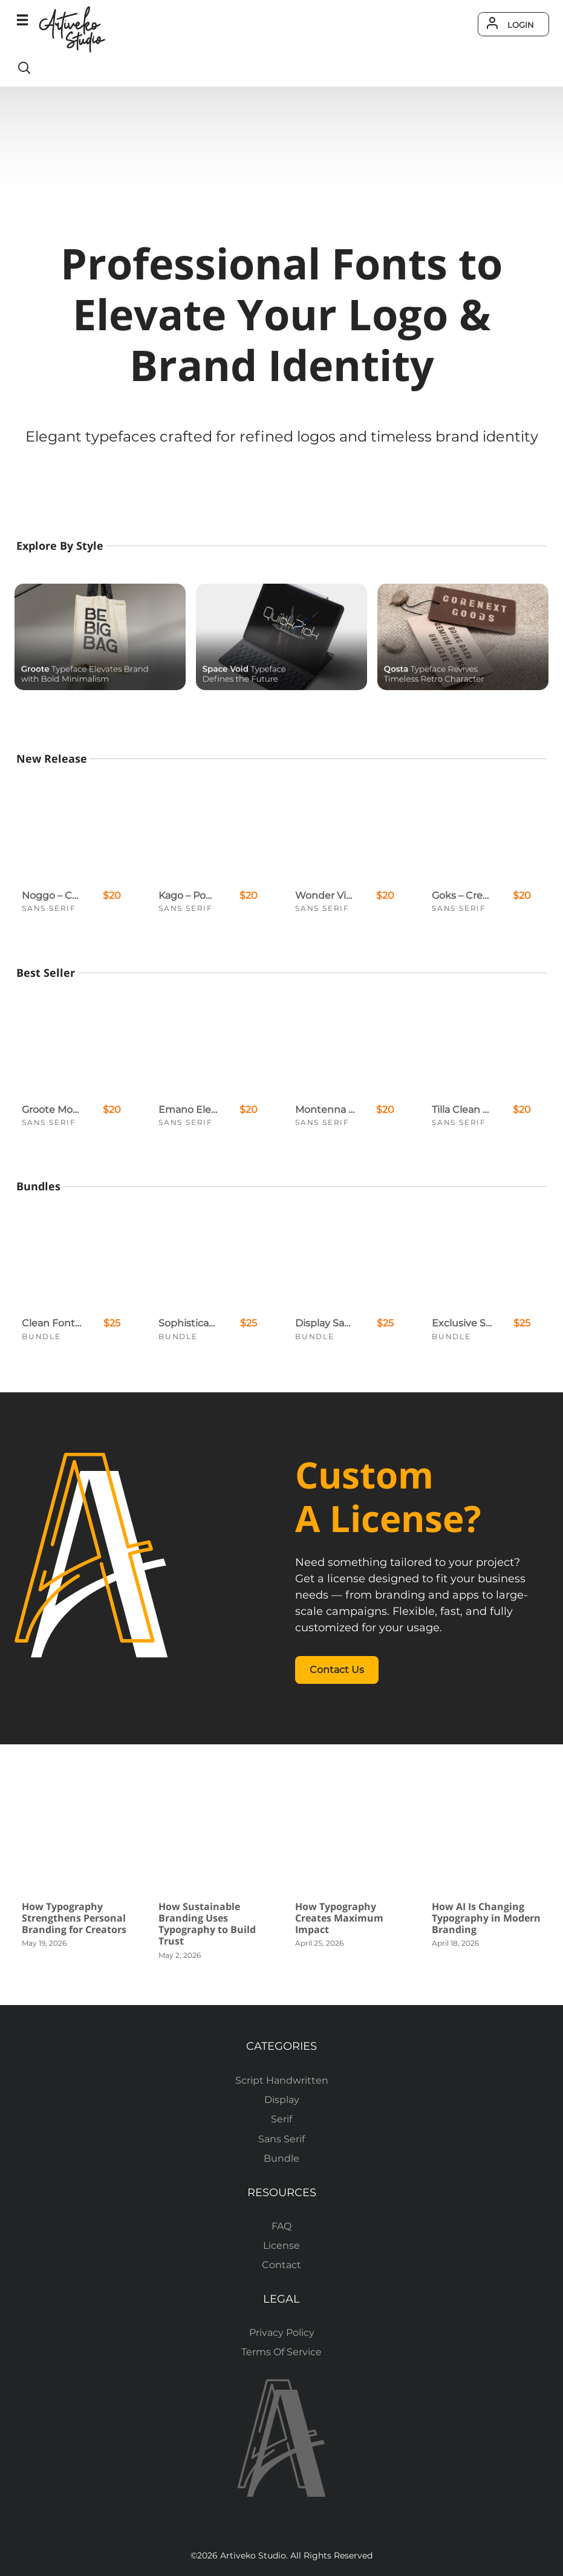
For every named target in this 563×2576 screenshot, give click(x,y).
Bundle (41, 1336)
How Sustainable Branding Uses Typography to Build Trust (207, 1924)
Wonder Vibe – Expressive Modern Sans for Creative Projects (325, 895)
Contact (281, 2265)
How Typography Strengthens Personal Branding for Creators (74, 1918)
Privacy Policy (281, 2332)
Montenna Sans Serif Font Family (325, 1109)
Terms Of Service (281, 2352)
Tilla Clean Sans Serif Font (462, 1109)
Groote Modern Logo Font (52, 1109)
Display (281, 2099)
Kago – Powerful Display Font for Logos (188, 895)
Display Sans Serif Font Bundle (325, 1323)
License (281, 2245)
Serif (281, 2119)
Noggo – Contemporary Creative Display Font (52, 895)
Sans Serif (49, 908)
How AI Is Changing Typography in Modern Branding (486, 1918)
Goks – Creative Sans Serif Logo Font (462, 895)
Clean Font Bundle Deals (52, 1323)
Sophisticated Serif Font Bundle (188, 1323)
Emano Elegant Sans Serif (188, 1109)
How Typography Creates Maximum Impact (339, 1918)
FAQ (281, 2226)
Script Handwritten (281, 2080)
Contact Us (337, 1669)
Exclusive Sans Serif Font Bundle (462, 1323)
